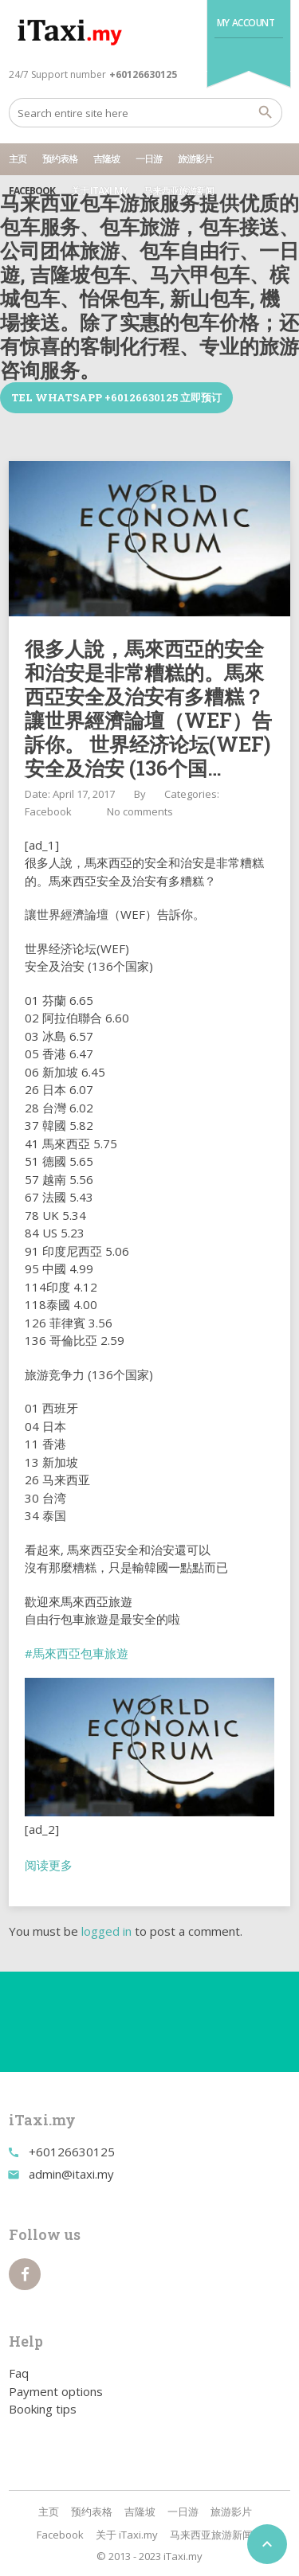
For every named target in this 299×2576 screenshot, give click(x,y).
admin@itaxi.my (71, 2174)
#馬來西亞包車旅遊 (76, 1653)
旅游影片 (195, 159)
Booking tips (43, 2409)
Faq (19, 2373)
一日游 (149, 159)
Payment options (56, 2391)
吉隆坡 (106, 159)
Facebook (32, 190)
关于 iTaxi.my (99, 190)
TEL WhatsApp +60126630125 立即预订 (116, 397)
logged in (106, 1931)
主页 (17, 159)
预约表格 (59, 159)
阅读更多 (49, 1865)
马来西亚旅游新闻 (179, 190)
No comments (140, 811)
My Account (246, 22)
